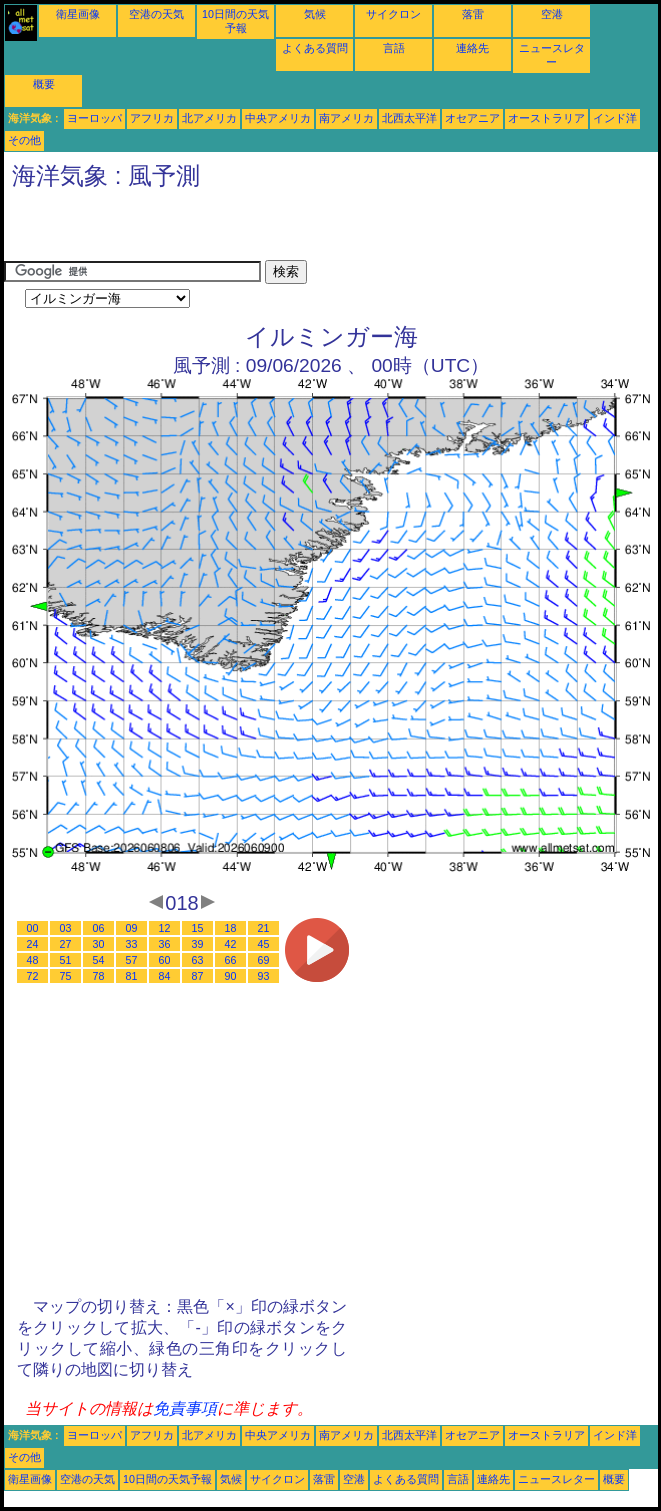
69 (264, 960)
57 (132, 960)
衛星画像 (78, 14)
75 (66, 976)
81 (132, 976)
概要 (44, 84)
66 (231, 960)
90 (231, 976)
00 (33, 928)
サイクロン (393, 14)
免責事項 (185, 1408)
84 (165, 976)
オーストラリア (546, 118)
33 (132, 944)
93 (264, 976)
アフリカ (152, 118)
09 (132, 928)
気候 (315, 14)
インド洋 (615, 118)
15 (198, 928)
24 (33, 944)
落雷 (473, 14)
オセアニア (472, 118)
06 (99, 928)
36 (165, 944)
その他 (24, 140)
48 (33, 960)
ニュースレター (556, 1479)
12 (165, 928)
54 (99, 960)
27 (66, 944)
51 (66, 960)
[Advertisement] (238, 230)
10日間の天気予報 (167, 1479)
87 (198, 976)
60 (165, 960)
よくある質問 (315, 48)
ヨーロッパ (94, 118)
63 (198, 960)
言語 (394, 48)
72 (33, 976)
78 (99, 976)
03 (66, 928)
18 (231, 928)
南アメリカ (346, 118)
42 (231, 944)
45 (264, 944)
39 (198, 944)
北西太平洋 (409, 118)
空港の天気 (156, 14)
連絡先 (472, 48)
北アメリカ (209, 118)
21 (264, 928)
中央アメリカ (278, 118)
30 (99, 944)
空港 (552, 14)
